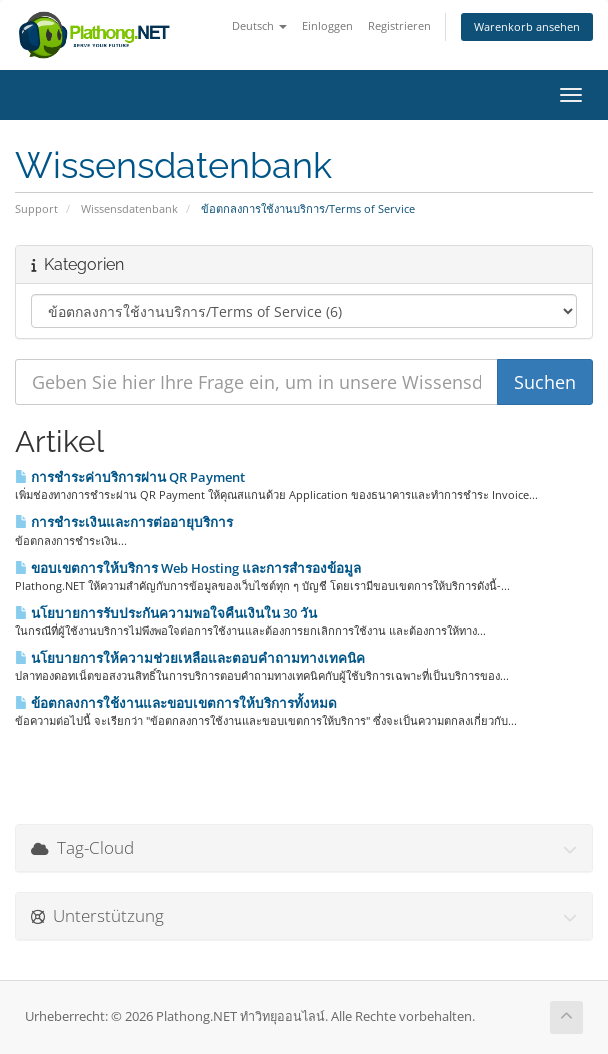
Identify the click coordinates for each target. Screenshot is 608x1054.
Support (36, 208)
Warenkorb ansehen (527, 26)
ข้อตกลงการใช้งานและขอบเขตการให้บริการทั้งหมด (176, 703)
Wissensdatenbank (129, 208)
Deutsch (259, 25)
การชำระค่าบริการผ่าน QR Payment (130, 477)
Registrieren (399, 25)
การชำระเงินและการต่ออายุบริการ (124, 522)
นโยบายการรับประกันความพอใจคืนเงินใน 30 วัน (166, 613)
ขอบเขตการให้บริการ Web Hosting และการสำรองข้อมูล (188, 568)
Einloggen (327, 25)
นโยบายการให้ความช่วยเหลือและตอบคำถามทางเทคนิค (190, 658)
